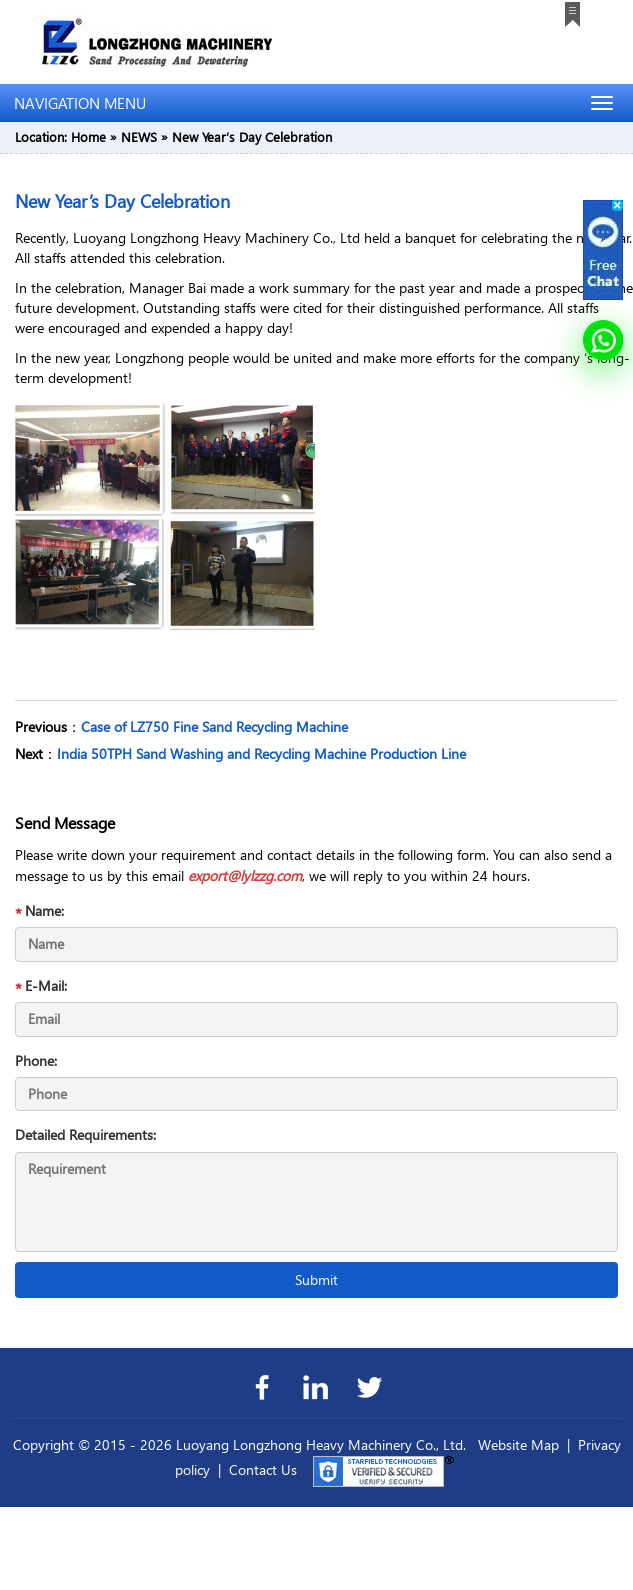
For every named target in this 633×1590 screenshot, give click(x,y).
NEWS (139, 136)
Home (88, 136)
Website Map (518, 1444)
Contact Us (263, 1469)
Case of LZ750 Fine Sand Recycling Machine (214, 726)
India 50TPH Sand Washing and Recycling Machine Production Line (261, 753)
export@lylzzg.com (245, 875)
